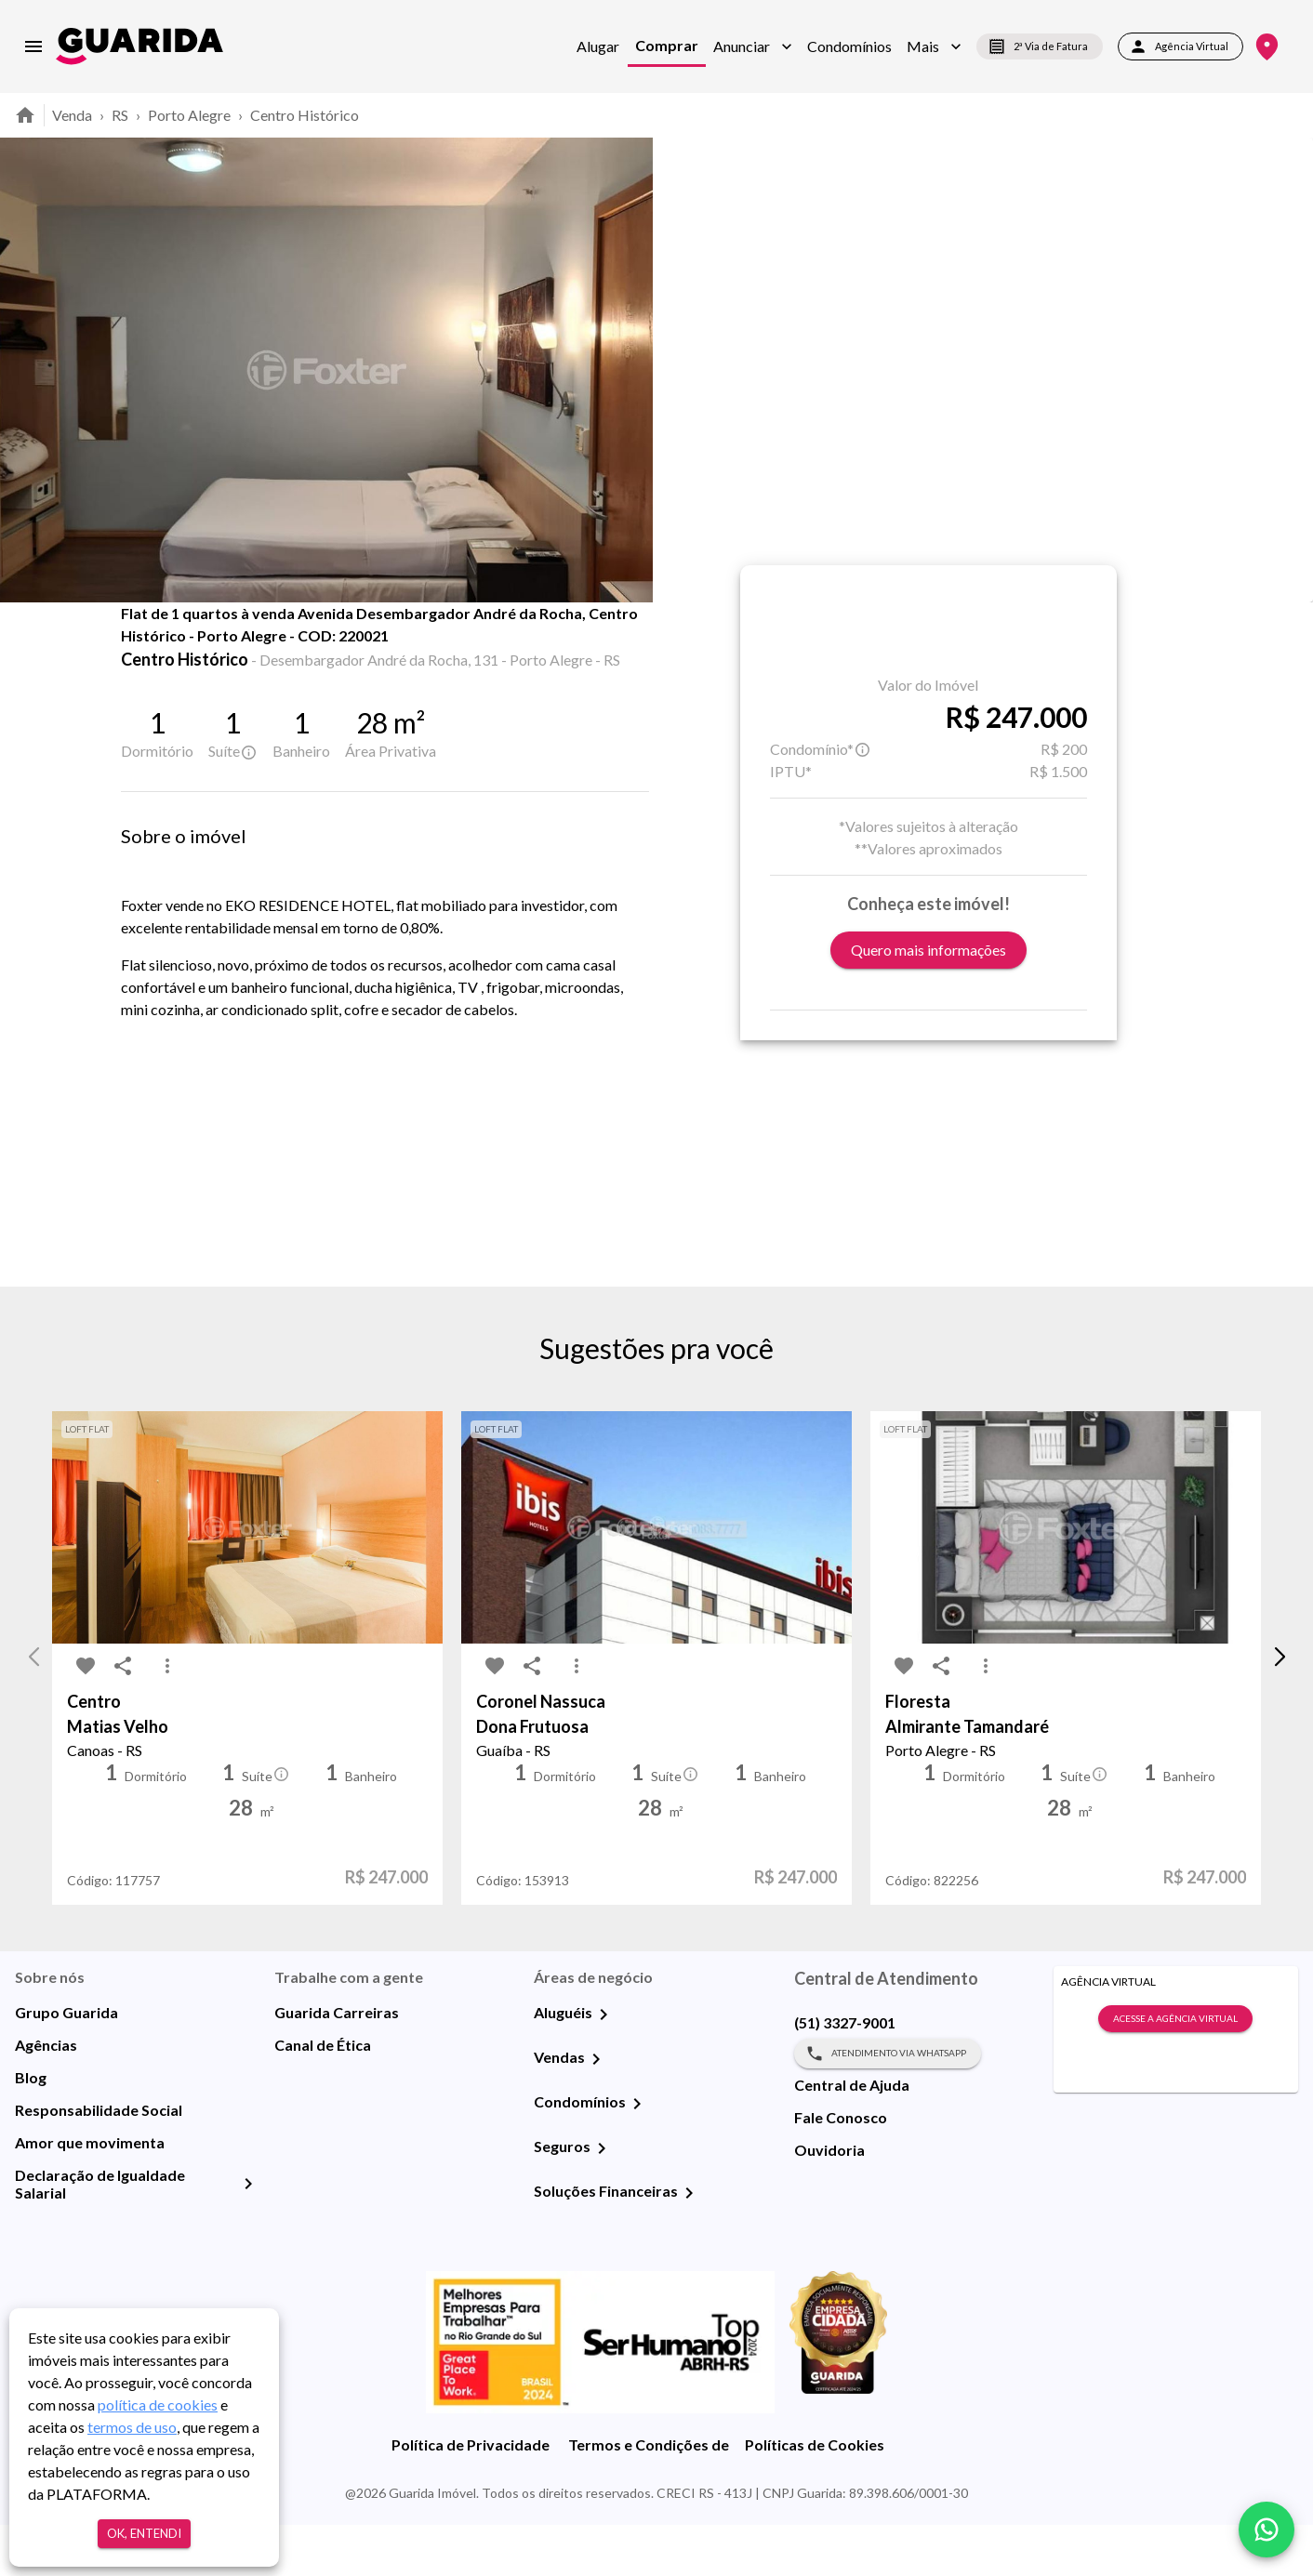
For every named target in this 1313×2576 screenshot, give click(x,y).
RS (120, 115)
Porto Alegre (189, 115)
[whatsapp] (1266, 2529)
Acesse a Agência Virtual (1175, 2070)
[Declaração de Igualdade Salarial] (248, 2234)
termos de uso (132, 2427)
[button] (753, 46)
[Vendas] (596, 2110)
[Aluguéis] (603, 2065)
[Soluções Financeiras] (689, 2244)
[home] (139, 46)
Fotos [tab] (294, 643)
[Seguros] (601, 2199)
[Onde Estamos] (1267, 47)
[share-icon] (184, 650)
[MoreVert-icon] (167, 1718)
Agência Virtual (1180, 46)
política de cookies (158, 2404)
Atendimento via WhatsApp (887, 2105)
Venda (72, 115)
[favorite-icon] (147, 650)
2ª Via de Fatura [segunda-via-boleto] (1039, 46)
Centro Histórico (304, 115)
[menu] (33, 46)
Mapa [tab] (389, 643)
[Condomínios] (637, 2155)
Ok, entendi (144, 2533)
